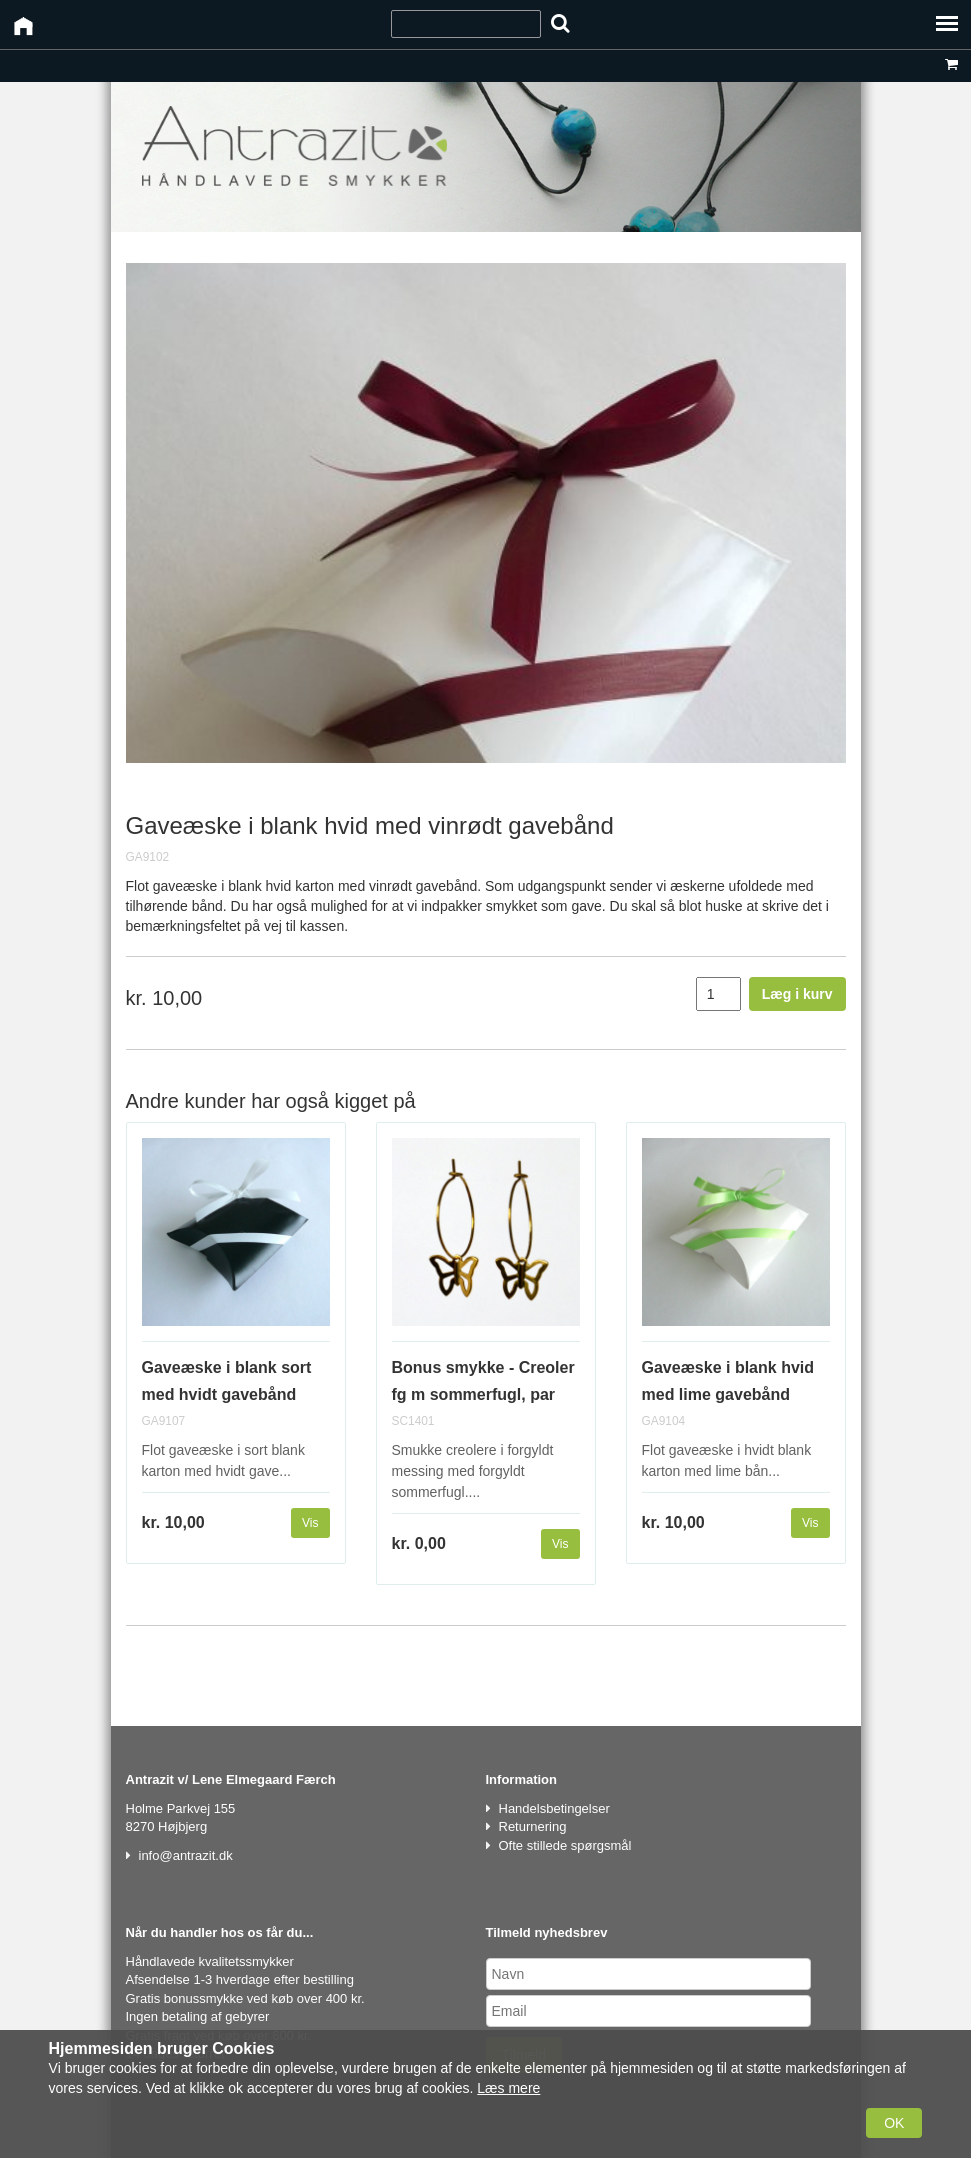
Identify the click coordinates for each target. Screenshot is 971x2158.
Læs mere (508, 2088)
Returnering (533, 1826)
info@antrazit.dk (186, 1855)
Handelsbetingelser (554, 1808)
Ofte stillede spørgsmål (565, 1845)
